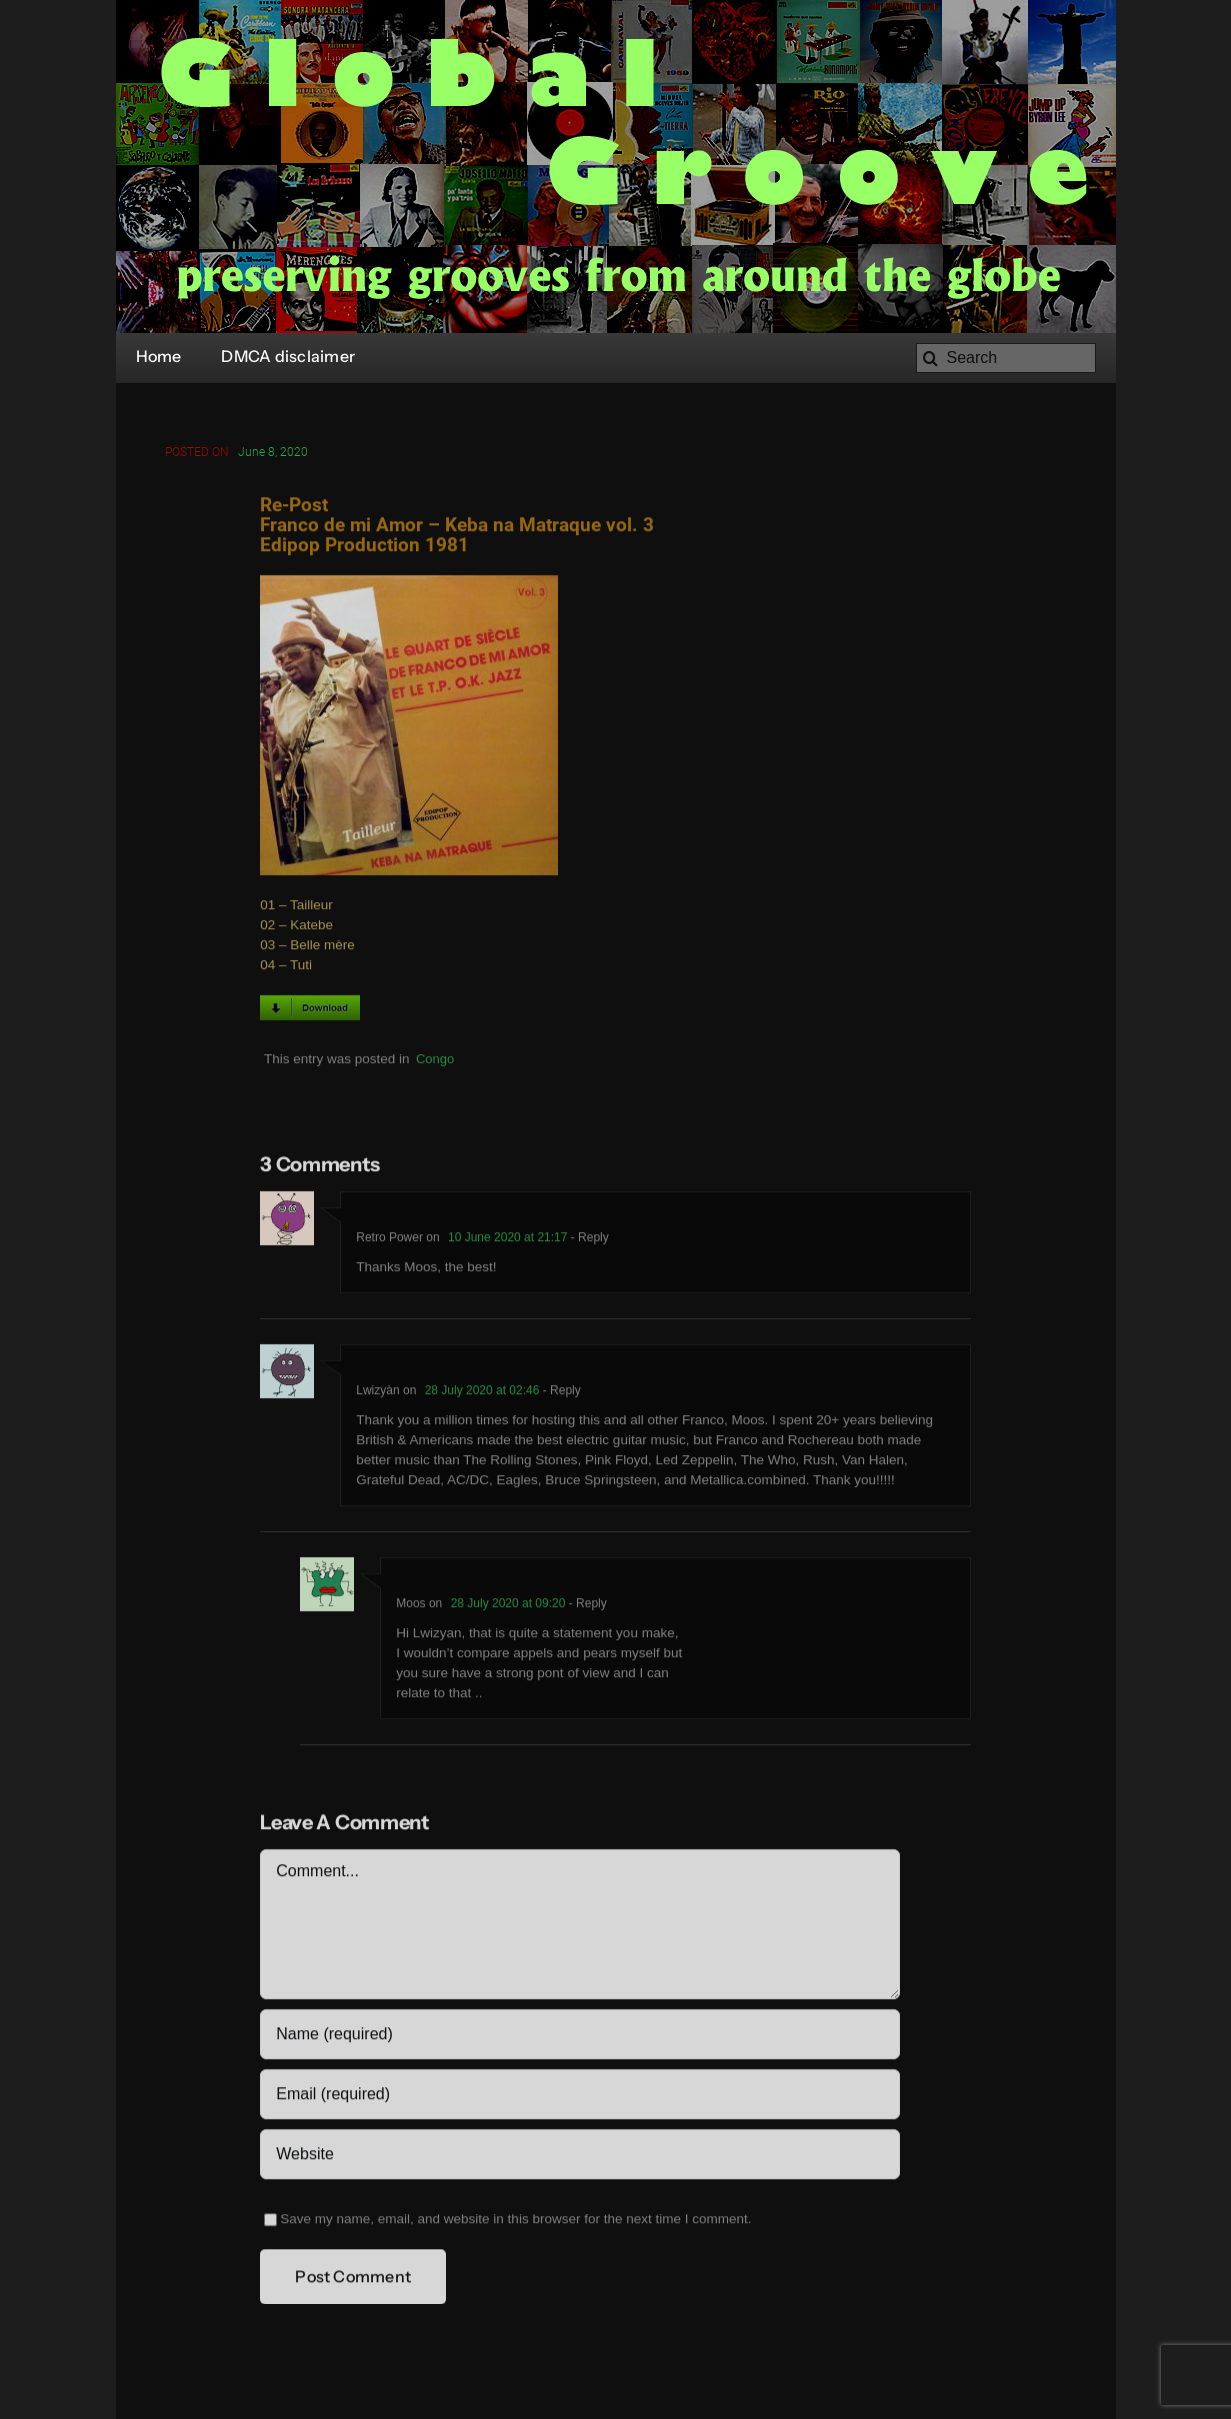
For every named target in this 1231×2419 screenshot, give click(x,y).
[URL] (579, 2157)
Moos (410, 1606)
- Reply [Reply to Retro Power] (587, 1240)
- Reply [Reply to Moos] (585, 1606)
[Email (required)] (579, 2097)
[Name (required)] (579, 2037)
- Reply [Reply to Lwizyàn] (559, 1393)
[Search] (1006, 358)
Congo (435, 1061)
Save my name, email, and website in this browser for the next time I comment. (515, 2221)
